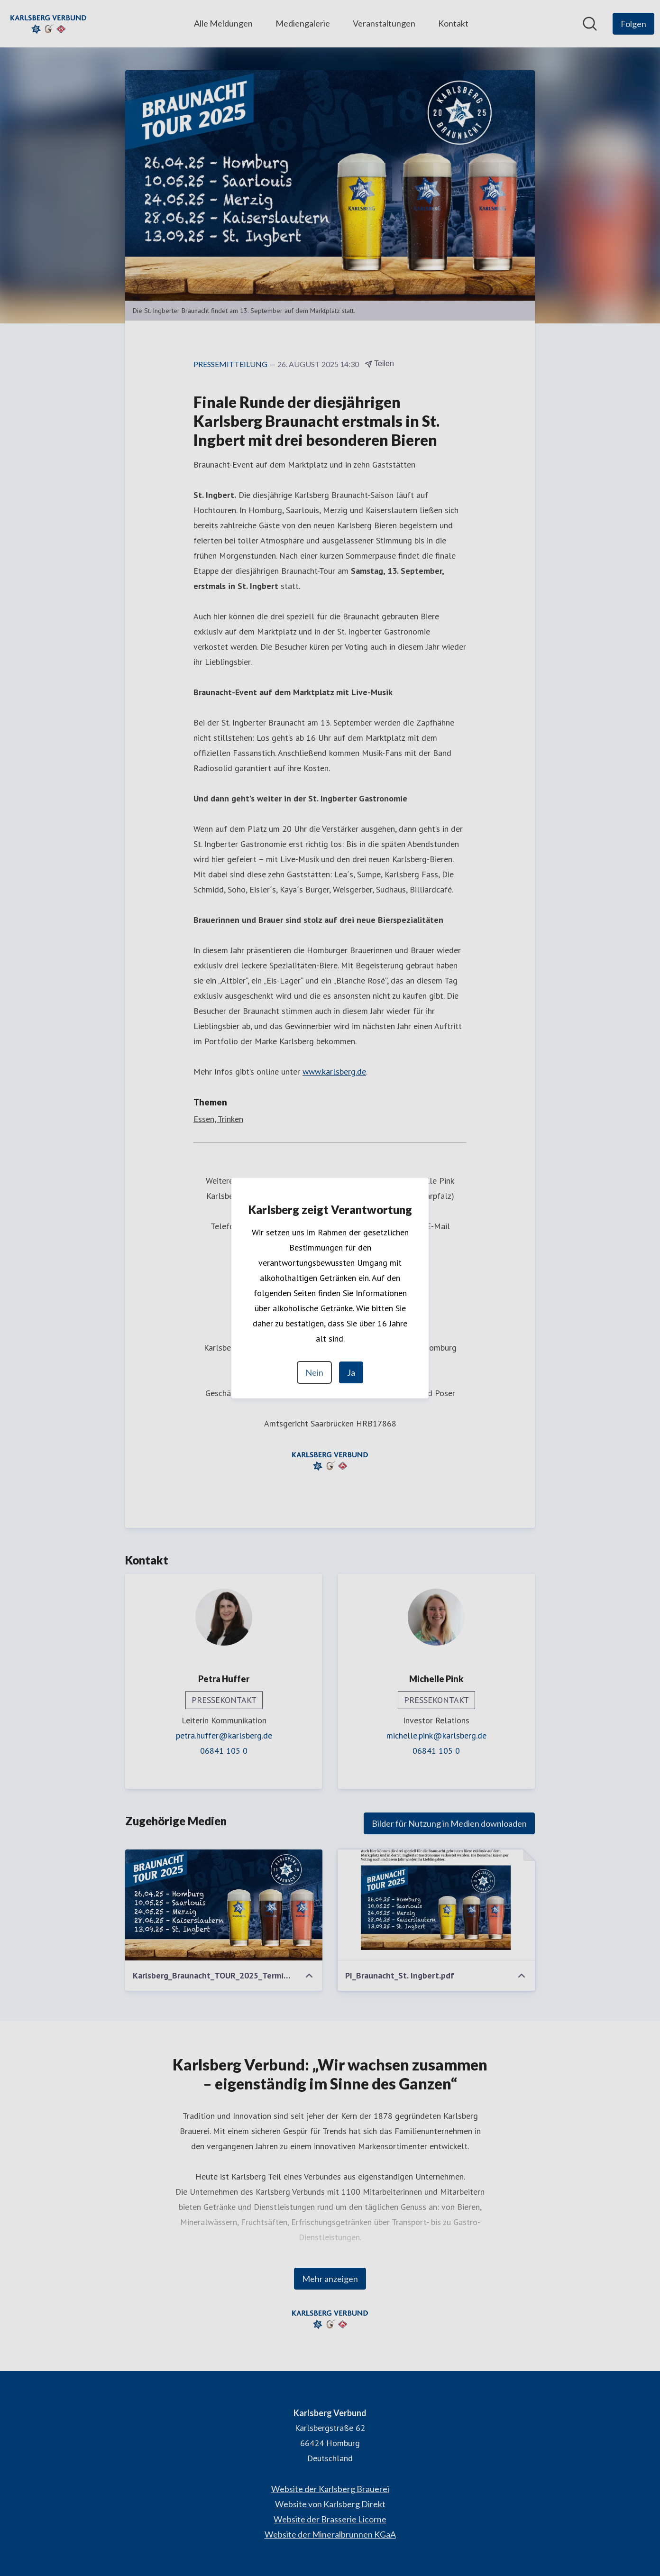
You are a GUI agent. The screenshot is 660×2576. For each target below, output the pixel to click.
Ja (351, 1372)
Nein (314, 1372)
